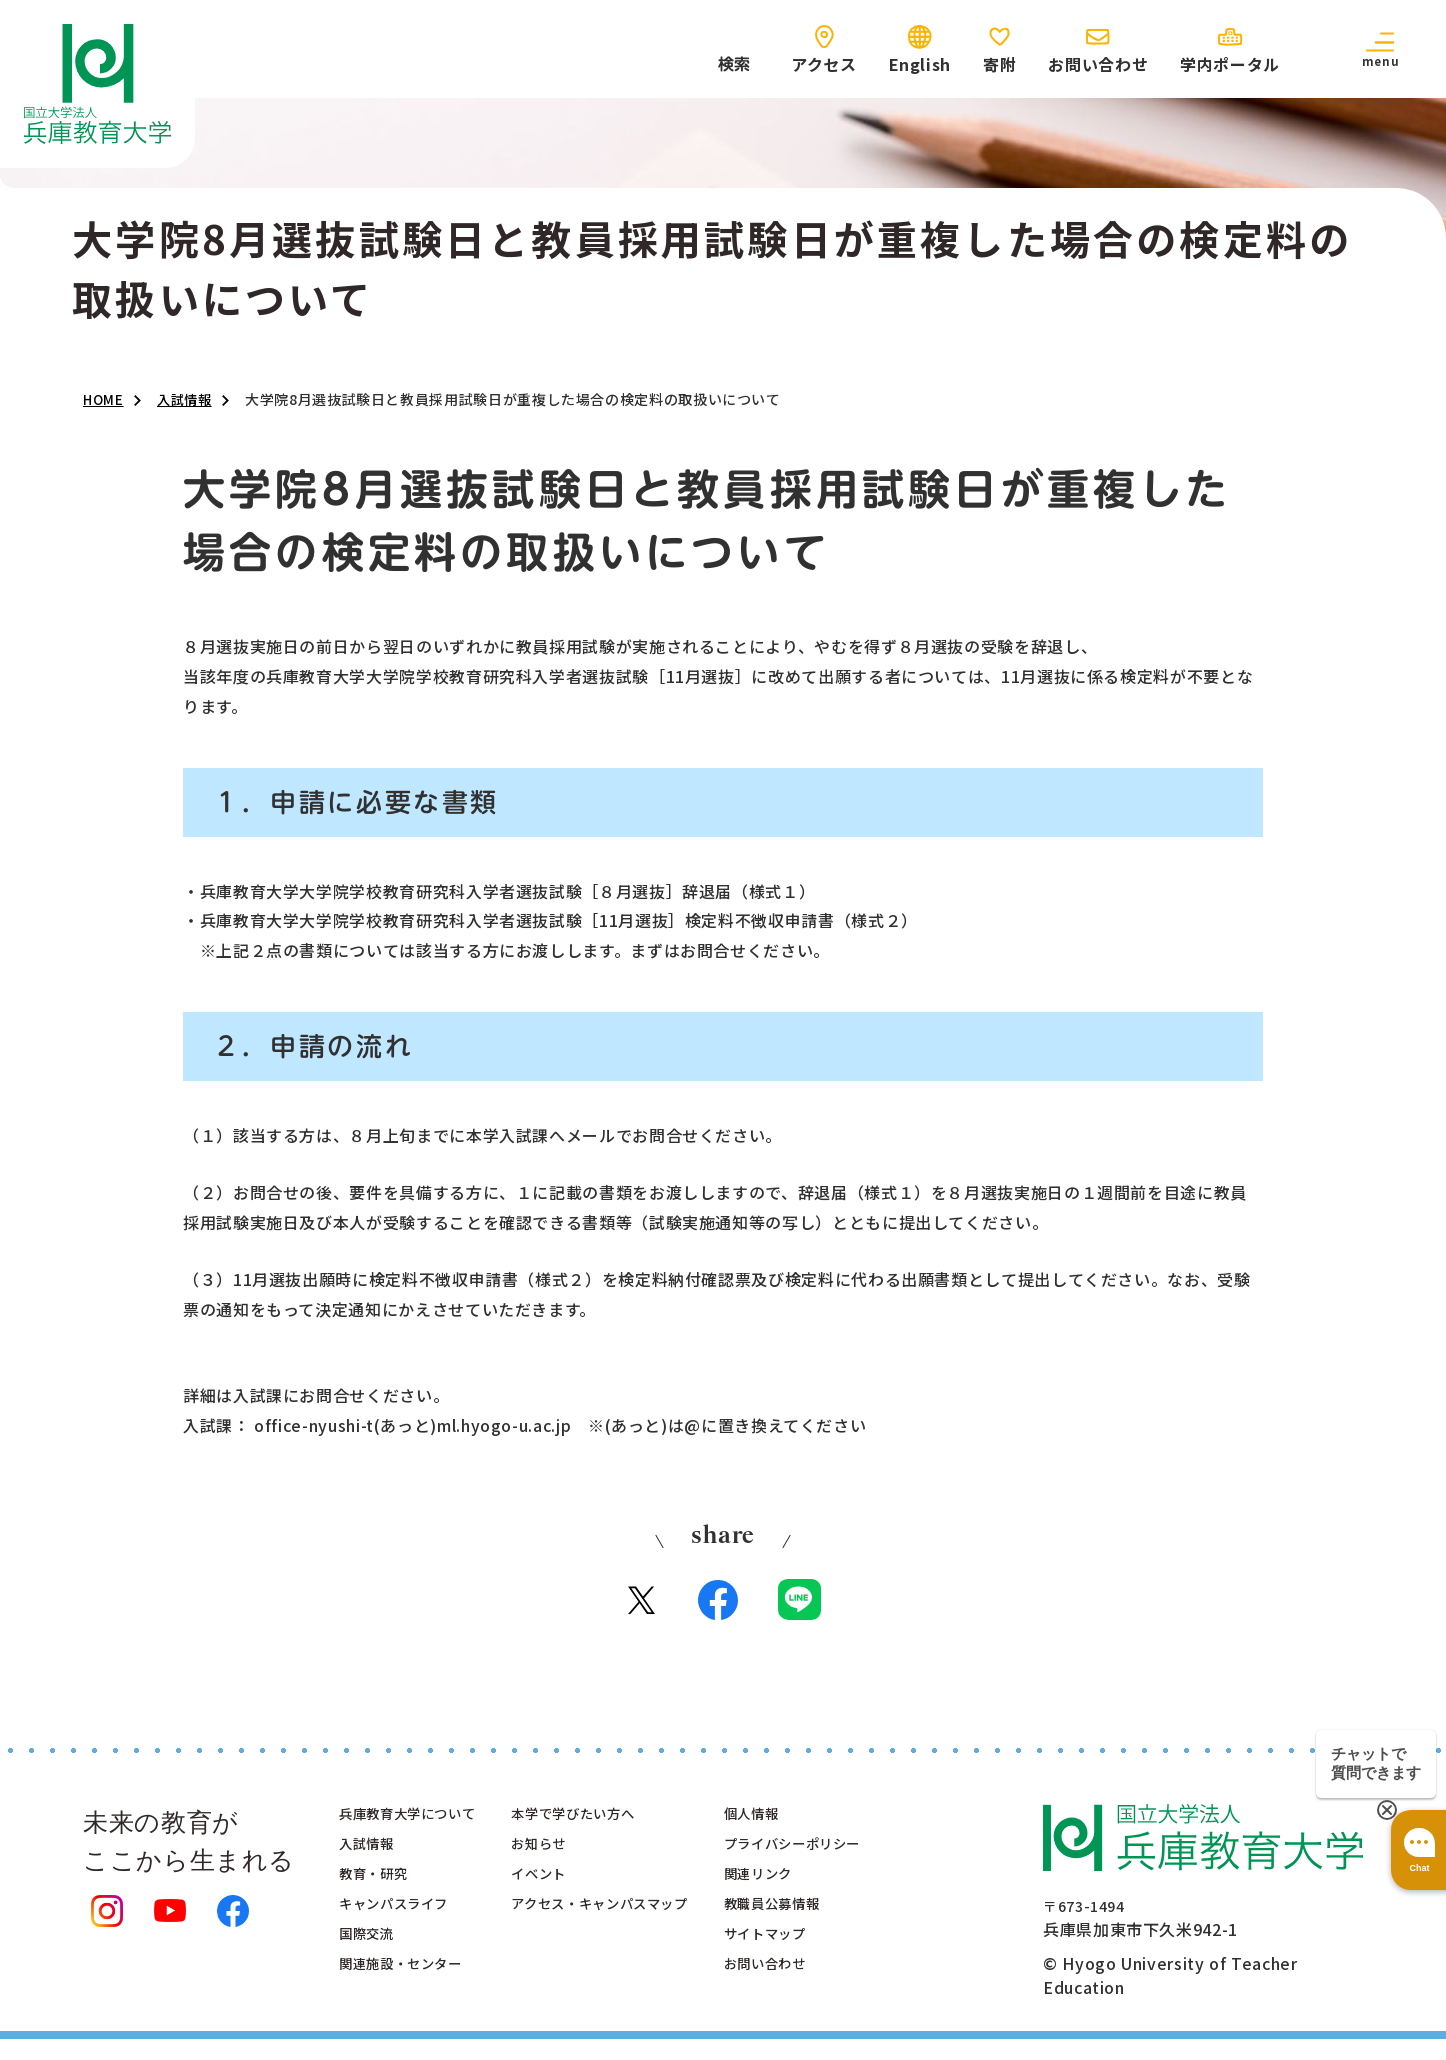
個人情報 (826, 1828)
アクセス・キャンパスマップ (648, 1930)
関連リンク (834, 1896)
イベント (574, 1896)
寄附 (999, 64)
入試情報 (189, 400)
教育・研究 (380, 1896)
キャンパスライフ (405, 1930)
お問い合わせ (1098, 64)
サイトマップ (843, 1964)
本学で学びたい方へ (616, 1828)
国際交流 (372, 1964)
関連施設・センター (414, 1998)
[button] (1380, 48)
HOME (104, 400)
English (920, 64)
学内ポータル (1230, 64)
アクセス (824, 64)
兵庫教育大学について (422, 1828)
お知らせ (574, 1862)
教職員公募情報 (851, 1930)
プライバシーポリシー (876, 1862)
